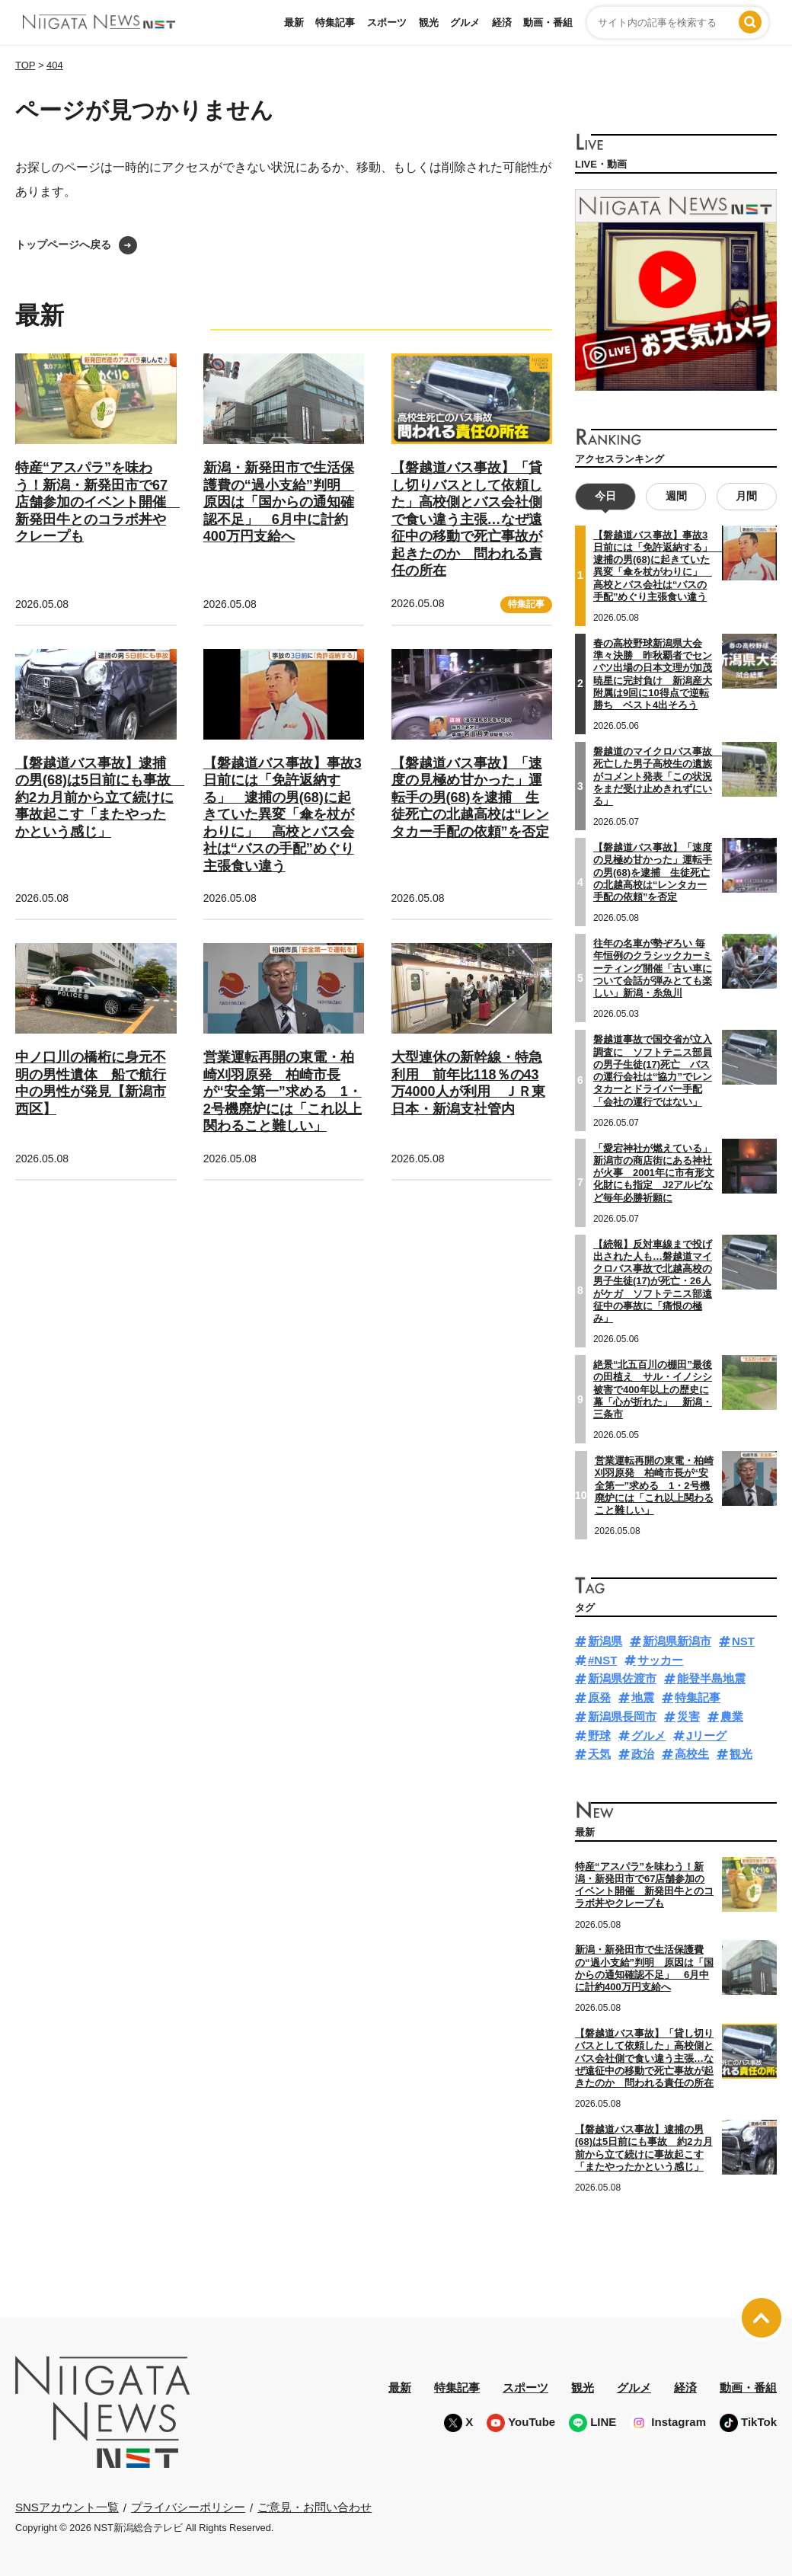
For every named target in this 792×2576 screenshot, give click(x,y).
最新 (294, 22)
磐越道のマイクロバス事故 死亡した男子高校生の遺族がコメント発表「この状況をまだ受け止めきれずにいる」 (657, 776)
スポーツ (387, 22)
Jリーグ (706, 1735)
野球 (599, 1735)
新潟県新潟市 (677, 1641)
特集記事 (335, 22)
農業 (731, 1716)
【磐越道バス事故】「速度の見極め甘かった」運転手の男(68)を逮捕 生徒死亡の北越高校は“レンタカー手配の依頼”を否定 (470, 797)
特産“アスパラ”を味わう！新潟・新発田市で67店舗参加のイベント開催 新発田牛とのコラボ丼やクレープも (97, 502)
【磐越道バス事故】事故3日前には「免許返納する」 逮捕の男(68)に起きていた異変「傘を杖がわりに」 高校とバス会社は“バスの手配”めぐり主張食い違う (282, 815)
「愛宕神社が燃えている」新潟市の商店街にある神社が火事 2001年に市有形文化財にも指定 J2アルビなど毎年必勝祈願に (653, 1173)
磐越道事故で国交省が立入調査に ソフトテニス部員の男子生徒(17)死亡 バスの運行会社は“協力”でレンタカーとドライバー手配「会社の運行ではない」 (652, 1070)
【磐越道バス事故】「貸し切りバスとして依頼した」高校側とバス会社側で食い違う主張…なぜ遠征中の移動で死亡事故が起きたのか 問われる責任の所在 (466, 519)
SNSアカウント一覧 (67, 2507)
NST (743, 1641)
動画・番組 (548, 22)
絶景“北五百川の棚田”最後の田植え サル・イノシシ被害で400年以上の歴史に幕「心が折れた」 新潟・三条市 (652, 1389)
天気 (599, 1753)
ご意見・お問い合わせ (314, 2507)
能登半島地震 (711, 1678)
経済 (502, 22)
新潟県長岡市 (622, 1716)
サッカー (660, 1660)
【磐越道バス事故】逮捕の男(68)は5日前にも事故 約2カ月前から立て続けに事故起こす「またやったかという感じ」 (99, 797)
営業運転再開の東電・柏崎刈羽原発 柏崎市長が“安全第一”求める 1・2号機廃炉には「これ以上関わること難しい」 (282, 1091)
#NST (602, 1660)
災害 (688, 1716)
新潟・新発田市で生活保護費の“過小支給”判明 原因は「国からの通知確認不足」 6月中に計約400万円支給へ (278, 502)
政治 (642, 1753)
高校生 (692, 1753)
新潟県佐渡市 (622, 1678)
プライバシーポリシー (188, 2507)
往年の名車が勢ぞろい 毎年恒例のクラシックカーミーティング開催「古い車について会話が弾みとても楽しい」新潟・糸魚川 (652, 968)
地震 (642, 1697)
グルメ (465, 22)
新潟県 (605, 1641)
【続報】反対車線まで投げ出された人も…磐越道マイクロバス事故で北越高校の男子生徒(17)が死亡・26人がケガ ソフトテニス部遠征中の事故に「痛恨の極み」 (652, 1281)
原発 (599, 1697)
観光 (429, 22)
